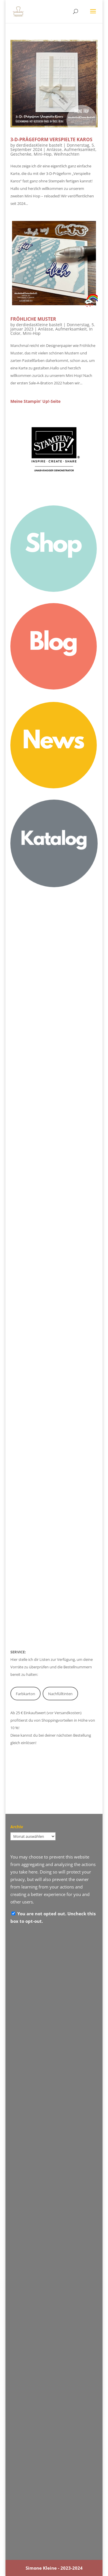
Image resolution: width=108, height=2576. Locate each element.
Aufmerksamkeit (79, 149)
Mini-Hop (43, 154)
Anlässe (54, 149)
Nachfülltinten (60, 1693)
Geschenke (20, 154)
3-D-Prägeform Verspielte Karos (51, 139)
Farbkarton (25, 1693)
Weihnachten (66, 154)
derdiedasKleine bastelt (39, 145)
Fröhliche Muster (33, 319)
